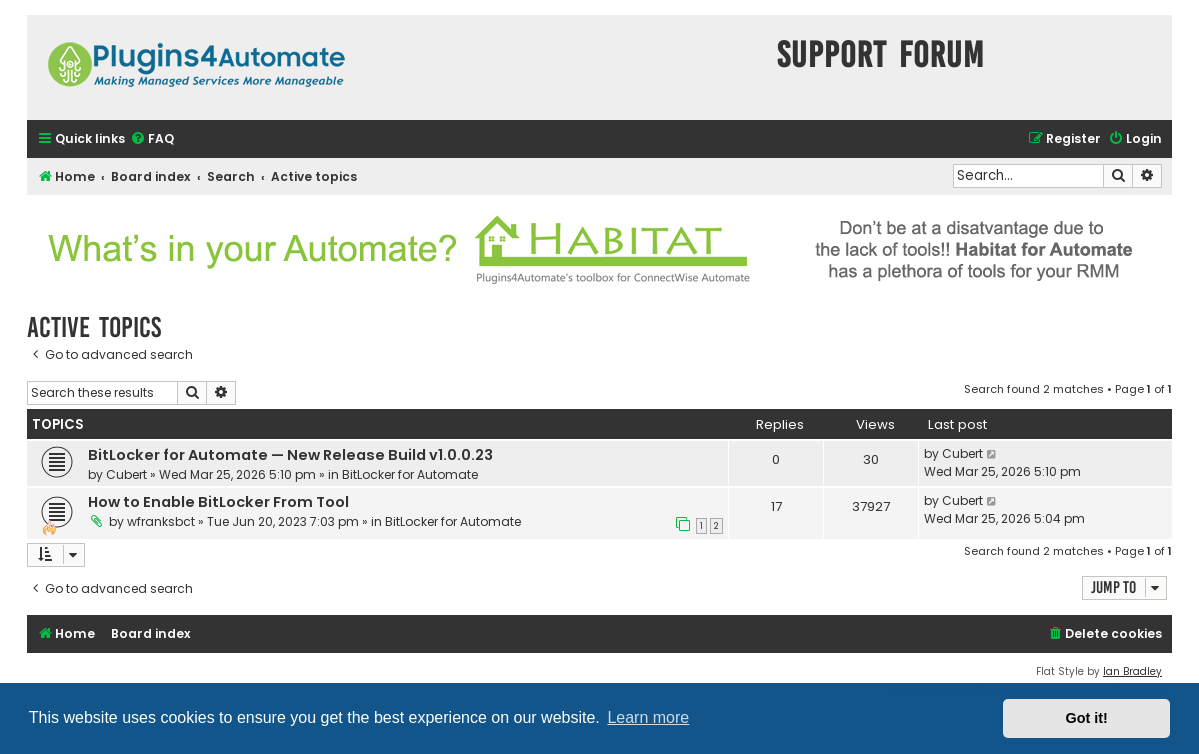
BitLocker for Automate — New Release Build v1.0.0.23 (290, 455)
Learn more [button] (648, 717)
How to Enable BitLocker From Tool (218, 502)
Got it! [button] (1087, 718)
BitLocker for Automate (410, 474)
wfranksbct (161, 521)
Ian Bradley (1132, 671)
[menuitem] (152, 139)
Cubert (126, 474)
